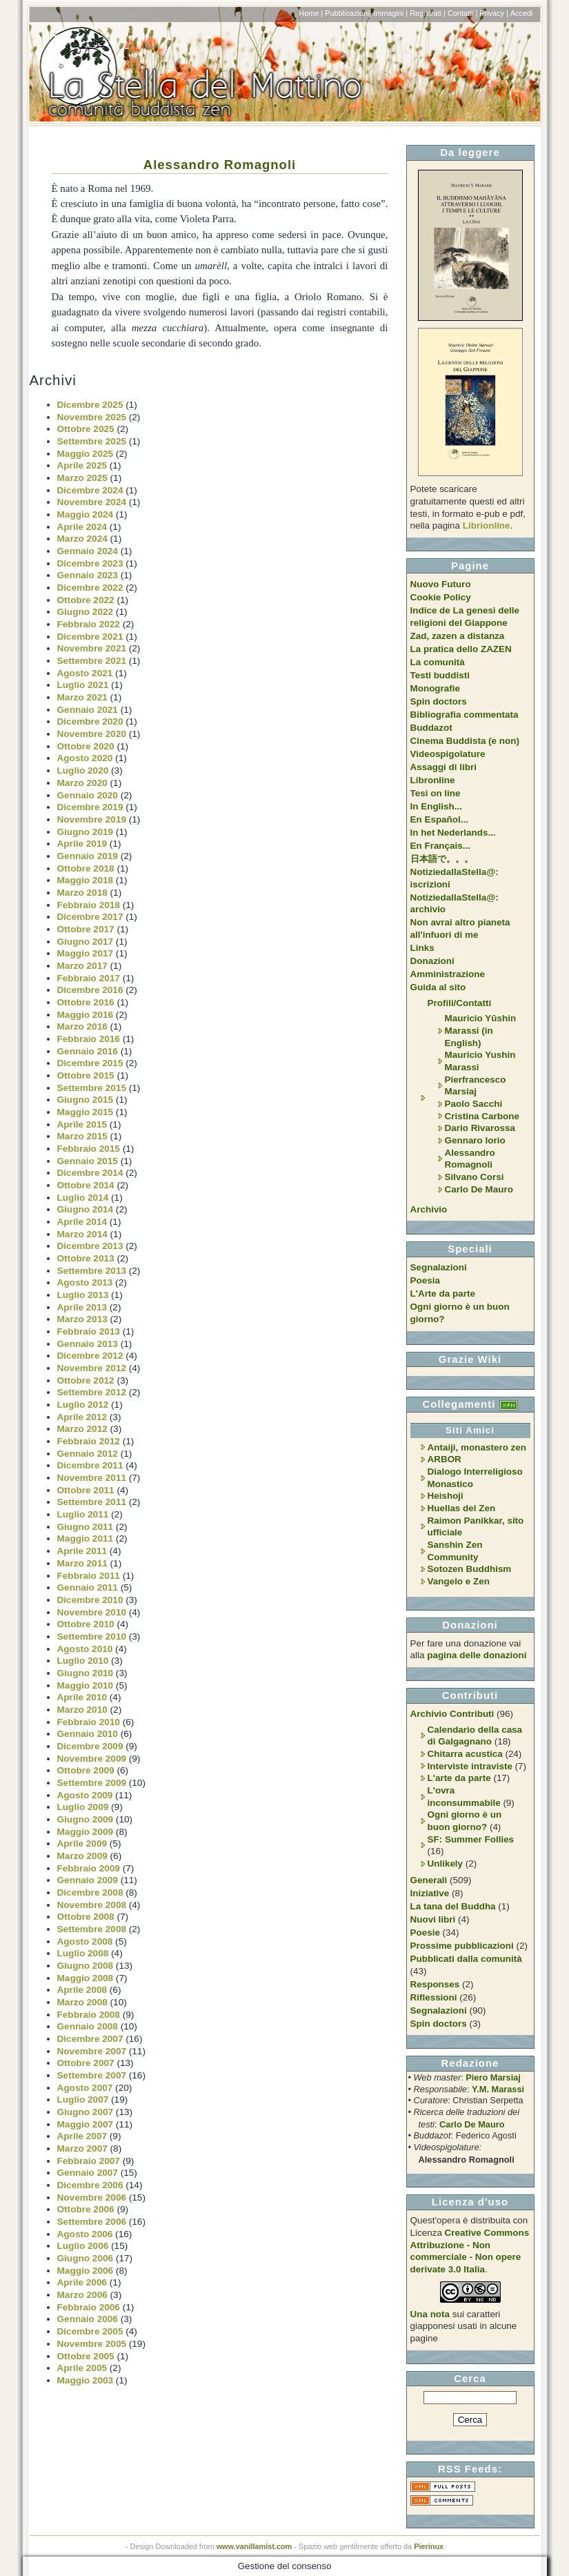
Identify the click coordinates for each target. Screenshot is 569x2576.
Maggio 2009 (85, 1832)
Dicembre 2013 (90, 1246)
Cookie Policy (440, 597)
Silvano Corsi (474, 1177)
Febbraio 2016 (88, 1039)
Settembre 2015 (92, 1088)
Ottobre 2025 (85, 429)
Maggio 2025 (85, 454)
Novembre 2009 (92, 1758)
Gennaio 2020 (87, 795)
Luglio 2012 (83, 1404)
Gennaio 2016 (87, 1051)
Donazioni (432, 961)
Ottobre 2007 (85, 2063)
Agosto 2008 (85, 1941)
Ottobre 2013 (85, 1258)
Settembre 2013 (92, 1271)
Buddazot (431, 727)
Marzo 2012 (82, 1429)
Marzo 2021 (82, 697)
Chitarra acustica (465, 1754)
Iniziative (430, 1893)
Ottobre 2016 (85, 1002)
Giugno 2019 (85, 832)
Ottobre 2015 (85, 1075)
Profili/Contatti (460, 1003)
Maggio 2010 (85, 1685)
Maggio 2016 (85, 1015)
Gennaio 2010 (87, 1734)
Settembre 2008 (92, 1929)
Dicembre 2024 (90, 490)
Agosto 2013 (85, 1282)
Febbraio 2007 (88, 2161)
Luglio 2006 (83, 2246)
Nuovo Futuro (440, 584)
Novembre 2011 (92, 1478)
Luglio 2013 (83, 1295)
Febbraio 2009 (88, 1868)
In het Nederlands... (453, 832)
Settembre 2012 (92, 1392)
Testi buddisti (440, 675)
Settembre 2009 (92, 1783)
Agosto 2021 (85, 673)
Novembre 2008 (92, 1905)
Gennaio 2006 (87, 2319)
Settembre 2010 (92, 1636)
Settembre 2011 (92, 1502)
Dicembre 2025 (90, 405)
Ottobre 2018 (85, 868)
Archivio (429, 1209)
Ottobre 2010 (85, 1624)
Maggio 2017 (85, 953)
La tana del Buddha (453, 1906)
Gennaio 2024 (87, 551)
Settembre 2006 (92, 2221)
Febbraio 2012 (88, 1441)
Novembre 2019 (92, 819)
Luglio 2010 (83, 1660)
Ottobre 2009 (85, 1770)
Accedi (521, 13)
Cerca (470, 2378)
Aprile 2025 (82, 465)
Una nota (430, 2314)
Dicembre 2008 (90, 1892)
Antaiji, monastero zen (477, 1447)
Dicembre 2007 (90, 2039)
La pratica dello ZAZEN (461, 649)
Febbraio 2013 (88, 1331)
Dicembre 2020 (90, 721)
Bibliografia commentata (464, 714)
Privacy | (493, 13)
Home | (311, 13)
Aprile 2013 (82, 1307)
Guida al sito (438, 987)
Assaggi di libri (443, 767)
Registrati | (428, 13)
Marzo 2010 (82, 1709)
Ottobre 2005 (85, 2356)
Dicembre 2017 (90, 917)
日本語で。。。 (441, 859)
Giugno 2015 (85, 1099)
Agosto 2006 (85, 2234)
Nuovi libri (433, 1919)
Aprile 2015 (82, 1124)
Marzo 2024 (82, 538)
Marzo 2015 (82, 1136)
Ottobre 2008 (85, 1916)
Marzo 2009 (82, 1856)
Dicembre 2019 (90, 807)
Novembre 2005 (92, 2344)
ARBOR (444, 1459)
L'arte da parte (459, 1778)
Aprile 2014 (82, 1222)
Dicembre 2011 (90, 1465)
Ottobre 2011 (85, 1490)
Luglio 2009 (83, 1807)
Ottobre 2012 (85, 1380)
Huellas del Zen (462, 1508)
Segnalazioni (438, 1267)
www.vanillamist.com (254, 2546)
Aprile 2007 (82, 2136)
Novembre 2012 (92, 1368)
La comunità (437, 662)
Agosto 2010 (85, 1649)
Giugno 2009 (85, 1819)
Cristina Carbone (482, 1116)
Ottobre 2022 (85, 600)
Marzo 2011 (82, 1563)
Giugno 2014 (85, 1209)
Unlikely (445, 1863)
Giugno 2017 (85, 941)
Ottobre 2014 (85, 1185)
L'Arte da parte (442, 1293)
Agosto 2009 (85, 1795)
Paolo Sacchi (474, 1104)
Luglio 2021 (83, 685)
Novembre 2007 (92, 2051)
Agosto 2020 (85, 758)
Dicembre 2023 (90, 563)
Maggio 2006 (85, 2270)
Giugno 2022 (85, 612)
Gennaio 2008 (87, 2026)
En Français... (440, 845)
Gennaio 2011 (87, 1587)
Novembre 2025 (92, 417)
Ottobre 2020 (85, 746)
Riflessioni (433, 1997)
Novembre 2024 (92, 502)
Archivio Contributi (452, 1714)
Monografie (435, 688)
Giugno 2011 (85, 1527)
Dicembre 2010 (90, 1600)
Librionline (486, 525)
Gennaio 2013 (87, 1344)
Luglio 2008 (83, 1953)
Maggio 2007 (85, 2124)
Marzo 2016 (82, 1026)
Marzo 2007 (82, 2148)
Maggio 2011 (85, 1538)
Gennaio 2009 (87, 1880)
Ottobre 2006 (85, 2209)
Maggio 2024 (85, 514)
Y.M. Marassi (498, 2089)
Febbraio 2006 (88, 2307)
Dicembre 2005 (90, 2331)
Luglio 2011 (83, 1514)
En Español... (439, 819)
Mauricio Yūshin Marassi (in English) (481, 1030)
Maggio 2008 (85, 1978)
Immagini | (390, 13)
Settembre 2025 (92, 441)
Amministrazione (447, 974)
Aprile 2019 (82, 843)
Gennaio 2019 (87, 856)
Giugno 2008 (85, 1965)
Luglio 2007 (83, 2099)
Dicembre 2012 (90, 1355)
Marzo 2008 (82, 2002)
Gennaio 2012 (87, 1453)
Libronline (432, 780)
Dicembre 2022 (90, 587)
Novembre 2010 (92, 1612)
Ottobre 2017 (85, 929)
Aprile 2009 (82, 1843)
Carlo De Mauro (479, 1189)
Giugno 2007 (85, 2112)
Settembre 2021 (92, 661)
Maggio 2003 (85, 2380)
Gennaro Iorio (475, 1140)
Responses (435, 1984)
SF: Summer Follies (471, 1839)
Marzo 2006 (82, 2295)
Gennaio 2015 (87, 1161)
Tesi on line (435, 793)
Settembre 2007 (92, 2075)
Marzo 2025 (82, 478)
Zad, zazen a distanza (457, 636)
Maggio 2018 (85, 880)
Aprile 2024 (82, 527)
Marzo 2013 (82, 1319)
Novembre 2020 (92, 734)
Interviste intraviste (470, 1766)
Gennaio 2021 (87, 710)
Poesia (425, 1280)
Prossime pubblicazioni (462, 1945)
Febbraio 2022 (88, 624)
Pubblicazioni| (348, 13)
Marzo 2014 (82, 1234)
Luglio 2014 (83, 1197)
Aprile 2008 (82, 1990)
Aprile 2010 (82, 1697)
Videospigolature (448, 754)
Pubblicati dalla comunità (466, 1959)
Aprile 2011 (82, 1551)
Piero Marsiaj (493, 2077)
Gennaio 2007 (87, 2172)
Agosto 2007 (85, 2088)
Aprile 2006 (82, 2282)
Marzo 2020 (82, 783)
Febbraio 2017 (88, 978)
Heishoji (445, 1496)
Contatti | (462, 13)
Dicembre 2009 (90, 1746)
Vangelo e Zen (459, 1581)
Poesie (425, 1932)
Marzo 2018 (82, 892)
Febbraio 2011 (88, 1576)
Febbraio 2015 (88, 1148)
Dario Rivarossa (480, 1128)
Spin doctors (438, 701)
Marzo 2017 (82, 966)
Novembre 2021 (92, 648)
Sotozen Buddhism (470, 1569)
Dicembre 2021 (90, 636)
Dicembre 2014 (90, 1173)
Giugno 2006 (85, 2258)
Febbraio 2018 (88, 905)
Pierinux (428, 2546)
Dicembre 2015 (90, 1063)
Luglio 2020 (83, 770)
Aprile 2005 (82, 2368)
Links (422, 948)
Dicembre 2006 (90, 2185)
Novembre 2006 (92, 2197)
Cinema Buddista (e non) (464, 741)
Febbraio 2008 (88, 2014)
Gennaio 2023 (87, 575)
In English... (436, 806)
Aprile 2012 (82, 1417)
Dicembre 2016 (90, 990)
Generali (429, 1880)
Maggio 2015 (85, 1112)
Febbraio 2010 (88, 1722)
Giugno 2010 (85, 1673)
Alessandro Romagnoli (219, 164)
